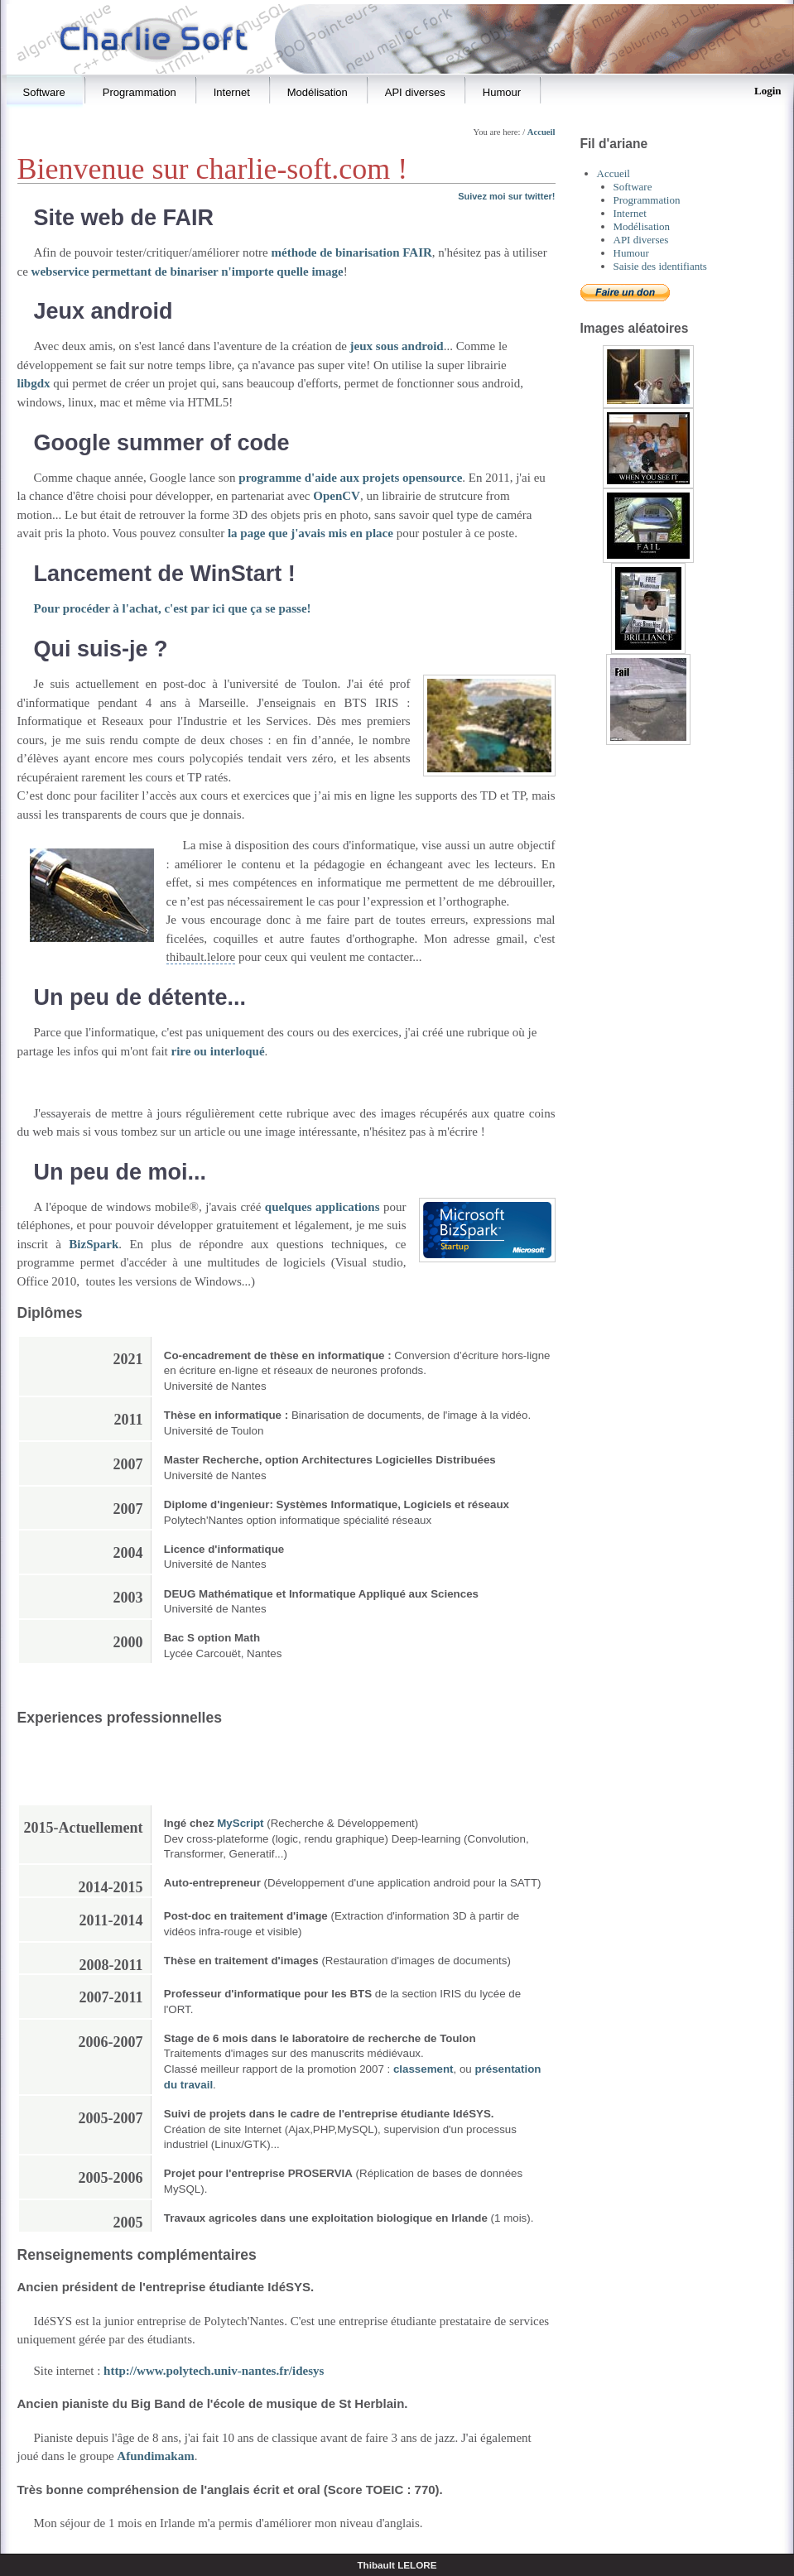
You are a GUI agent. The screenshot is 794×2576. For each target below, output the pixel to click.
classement (423, 2069)
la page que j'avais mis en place (310, 533)
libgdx (34, 383)
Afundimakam (155, 2456)
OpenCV (336, 495)
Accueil (541, 132)
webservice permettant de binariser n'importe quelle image (187, 271)
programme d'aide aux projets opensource (350, 477)
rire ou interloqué (218, 1051)
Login (768, 90)
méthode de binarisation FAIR (351, 252)
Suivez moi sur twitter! (506, 196)
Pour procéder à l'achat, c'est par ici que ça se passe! (172, 608)
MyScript (240, 1823)
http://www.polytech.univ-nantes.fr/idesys (213, 2370)
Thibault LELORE (396, 2564)
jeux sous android (397, 346)
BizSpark (93, 1244)
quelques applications (322, 1207)
